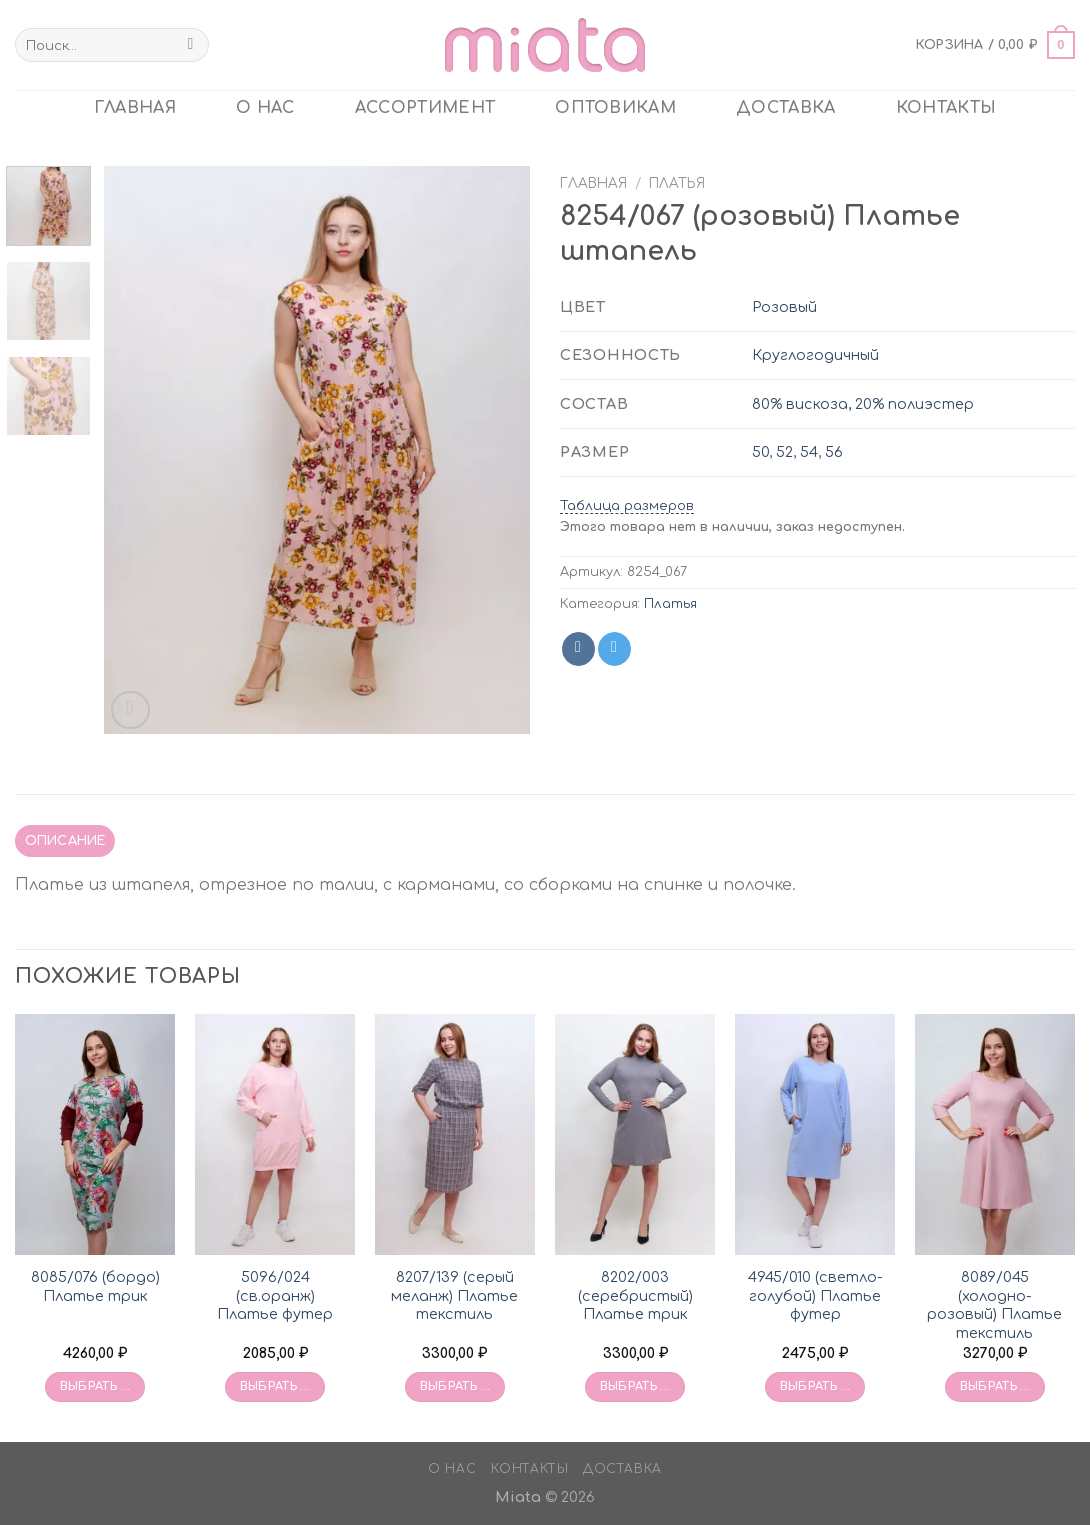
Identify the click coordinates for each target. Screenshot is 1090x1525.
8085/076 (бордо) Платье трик (95, 1286)
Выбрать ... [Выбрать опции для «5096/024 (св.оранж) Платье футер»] (275, 1386)
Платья (677, 183)
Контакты (946, 108)
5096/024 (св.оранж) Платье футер (275, 1295)
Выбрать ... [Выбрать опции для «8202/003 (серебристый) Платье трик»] (635, 1386)
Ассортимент (425, 108)
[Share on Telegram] (614, 649)
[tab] (65, 841)
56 (834, 452)
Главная (593, 183)
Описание (65, 841)
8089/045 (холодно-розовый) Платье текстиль (994, 1305)
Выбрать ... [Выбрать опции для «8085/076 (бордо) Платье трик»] (95, 1386)
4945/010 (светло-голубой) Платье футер (815, 1295)
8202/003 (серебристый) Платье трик (635, 1295)
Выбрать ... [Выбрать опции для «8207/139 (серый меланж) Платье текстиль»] (455, 1386)
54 (809, 452)
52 (784, 452)
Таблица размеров (627, 506)
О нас (265, 108)
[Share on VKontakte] (578, 649)
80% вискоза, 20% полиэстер (863, 404)
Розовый (784, 307)
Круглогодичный (815, 355)
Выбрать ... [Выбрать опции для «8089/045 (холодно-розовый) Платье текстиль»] (995, 1386)
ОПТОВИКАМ (615, 108)
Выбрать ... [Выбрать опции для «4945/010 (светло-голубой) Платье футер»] (815, 1386)
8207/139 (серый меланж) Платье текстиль (454, 1295)
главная (135, 108)
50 (760, 452)
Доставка (786, 108)
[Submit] (190, 45)
